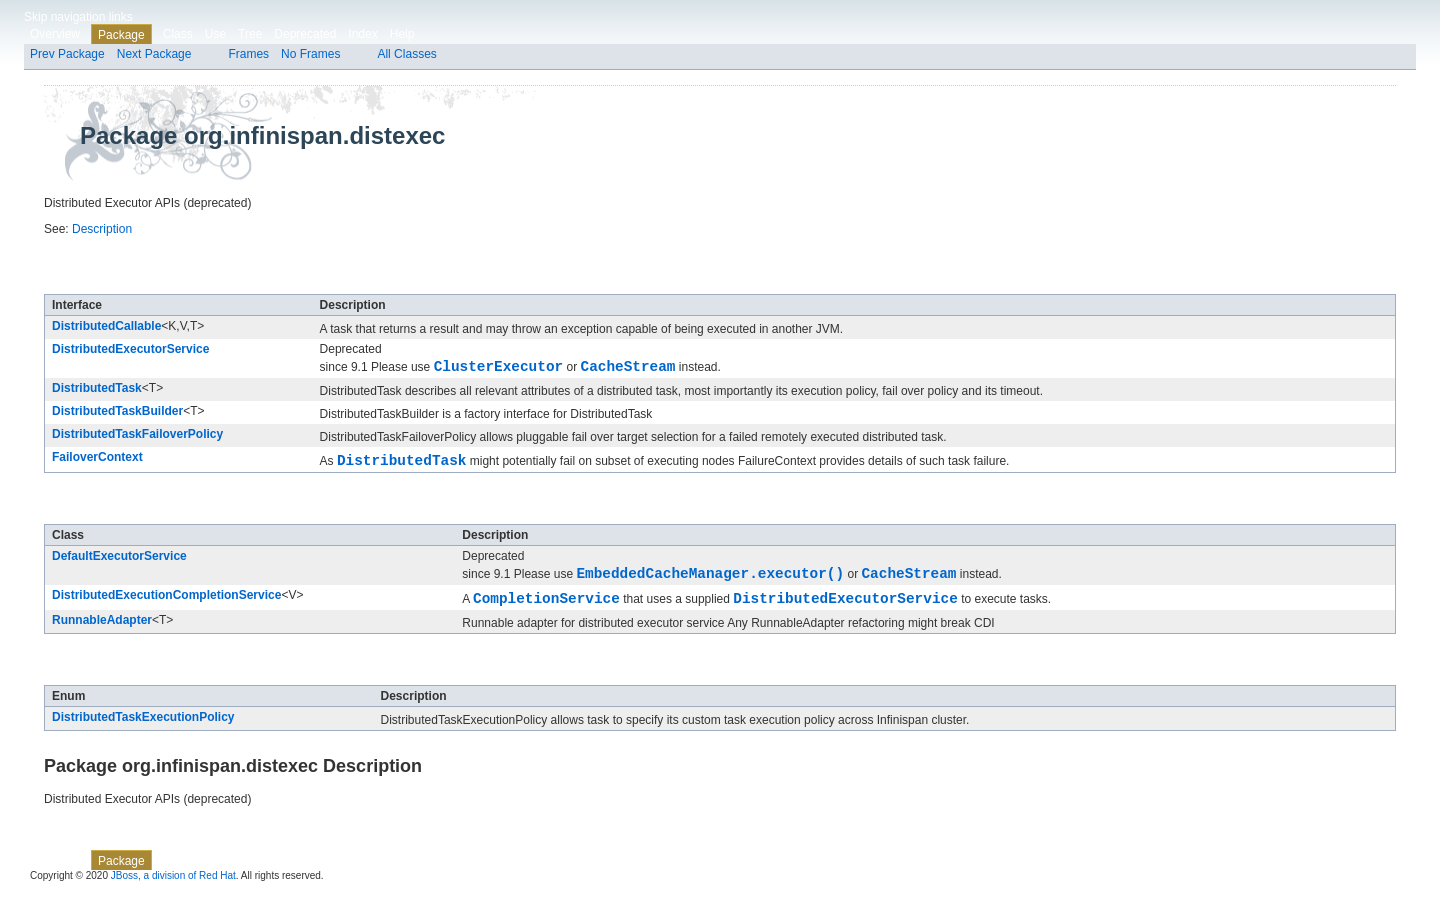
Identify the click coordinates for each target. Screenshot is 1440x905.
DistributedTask (97, 391)
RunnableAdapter (102, 632)
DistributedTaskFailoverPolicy (137, 437)
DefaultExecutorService (119, 562)
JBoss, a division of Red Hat (173, 887)
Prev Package (67, 54)
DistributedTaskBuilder (117, 414)
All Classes (406, 54)
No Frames (310, 54)
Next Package (154, 54)
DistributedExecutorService (130, 349)
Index (362, 34)
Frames (248, 54)
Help (402, 34)
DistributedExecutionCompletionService (166, 604)
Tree (250, 34)
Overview (55, 34)
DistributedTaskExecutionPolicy (143, 729)
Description (102, 229)
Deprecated (305, 34)
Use (215, 34)
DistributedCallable (106, 326)
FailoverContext (97, 460)
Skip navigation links (78, 17)
